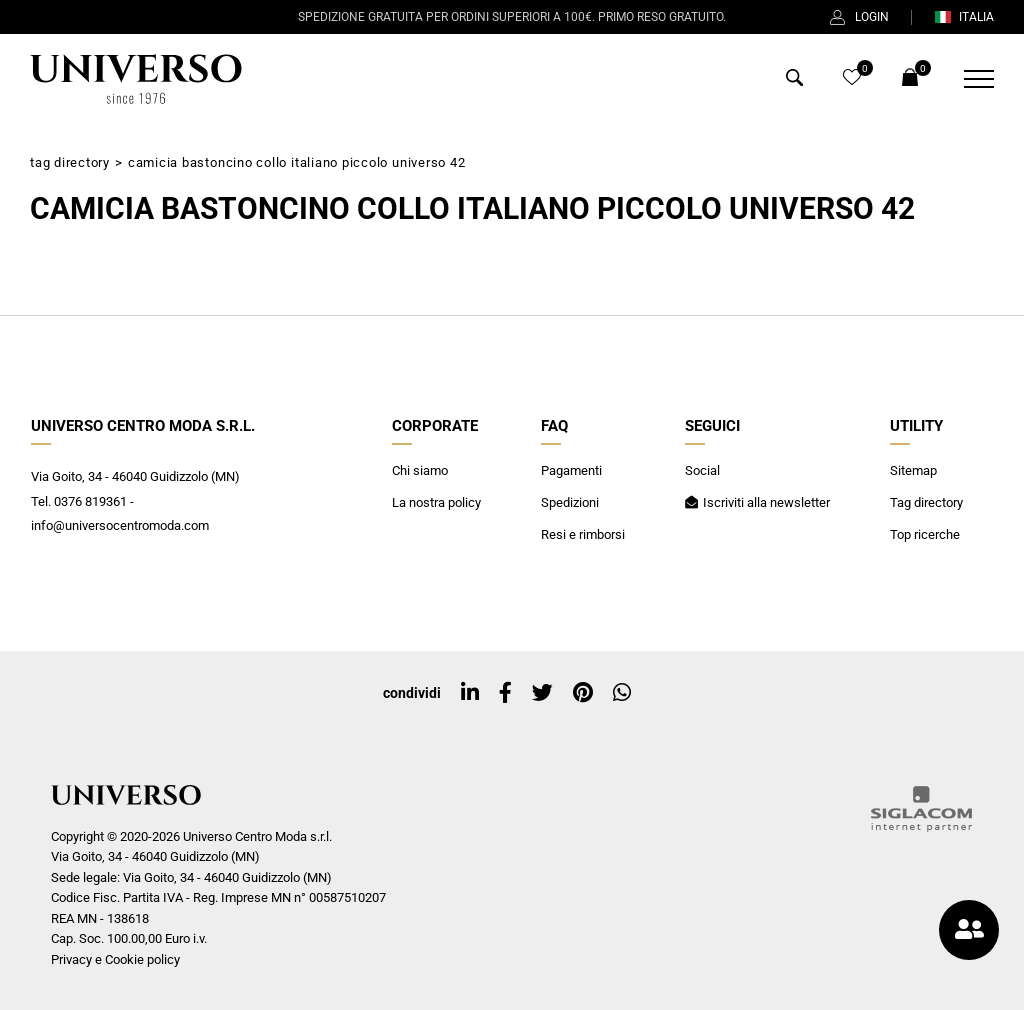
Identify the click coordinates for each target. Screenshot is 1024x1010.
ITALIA (964, 17)
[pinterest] (583, 693)
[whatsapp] (622, 693)
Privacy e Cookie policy (115, 959)
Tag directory (70, 162)
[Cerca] (794, 80)
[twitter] (542, 693)
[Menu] (966, 79)
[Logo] (136, 79)
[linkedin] (470, 693)
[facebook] (505, 693)
